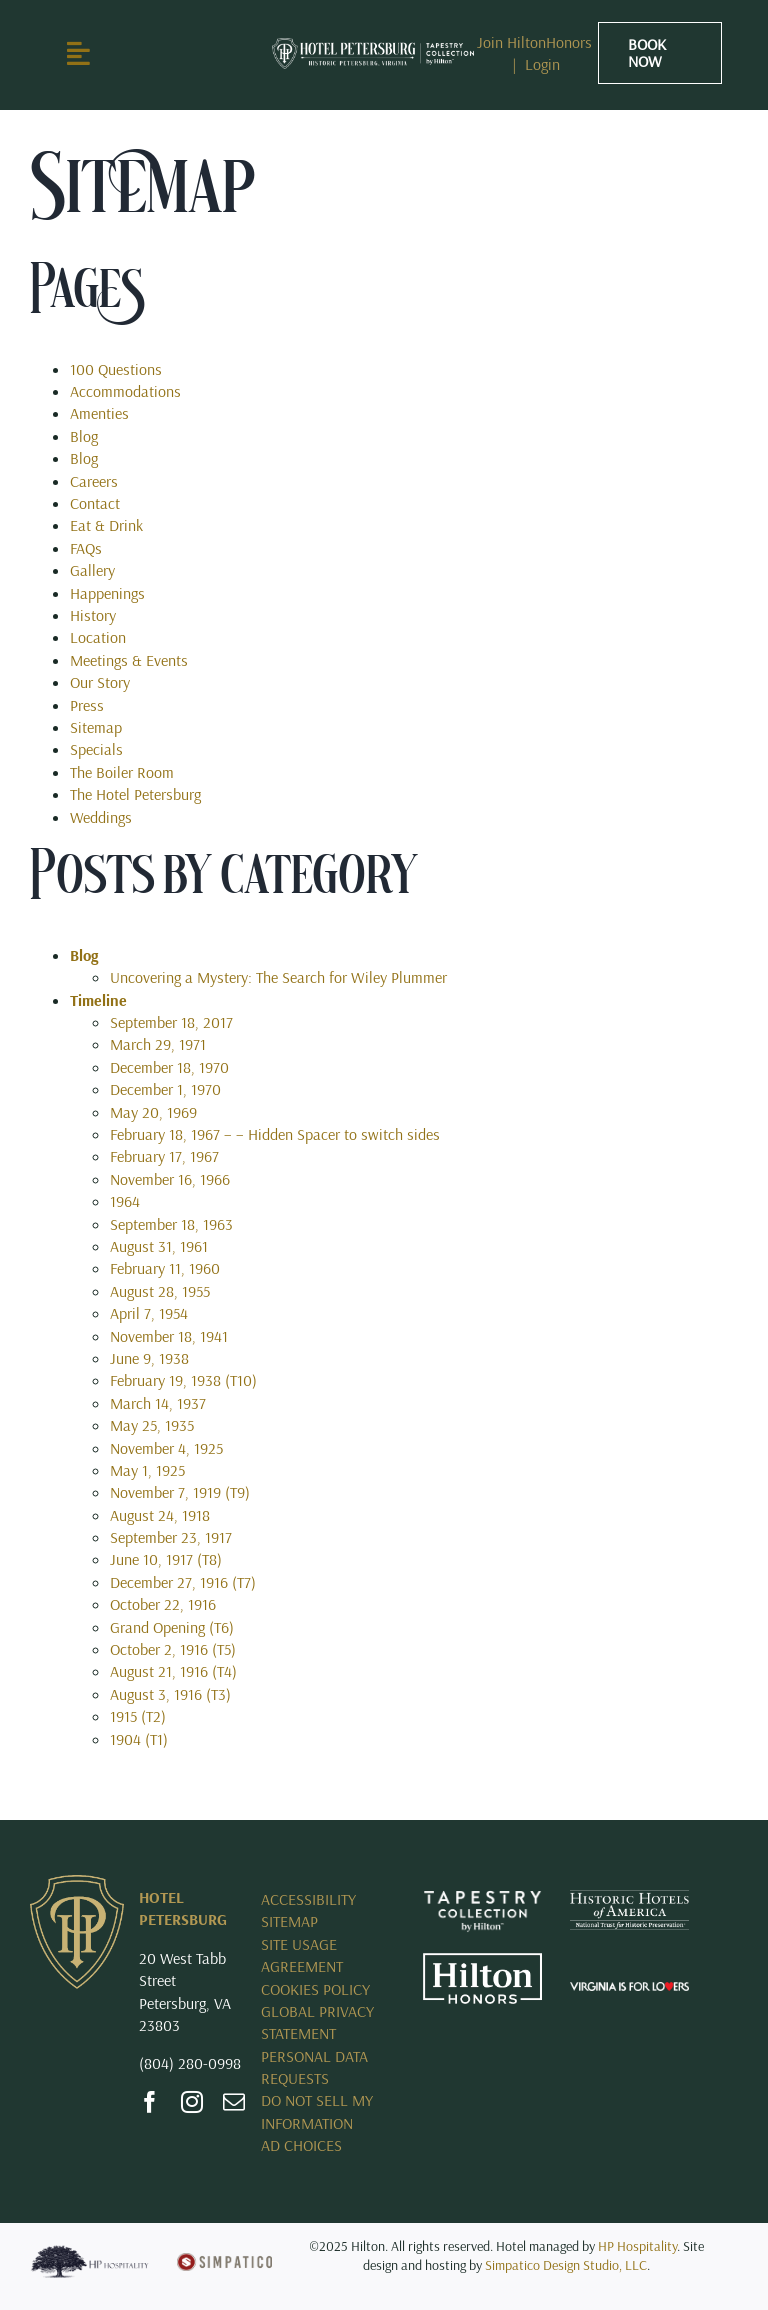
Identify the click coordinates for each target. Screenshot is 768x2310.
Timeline (98, 1000)
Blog (84, 436)
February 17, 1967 (164, 1156)
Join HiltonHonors (534, 42)
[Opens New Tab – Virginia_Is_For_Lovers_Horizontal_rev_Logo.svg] (629, 1990)
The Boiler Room (122, 772)
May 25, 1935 (152, 1425)
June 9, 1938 (149, 1358)
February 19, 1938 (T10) (183, 1380)
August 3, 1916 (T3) (170, 1694)
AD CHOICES (301, 2145)
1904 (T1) (139, 1739)
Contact (95, 503)
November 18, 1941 (169, 1336)
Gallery (92, 570)
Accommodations (125, 391)
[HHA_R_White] (629, 1898)
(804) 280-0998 (190, 2063)
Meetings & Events (129, 660)
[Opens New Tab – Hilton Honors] (482, 1961)
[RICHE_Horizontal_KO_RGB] (373, 46)
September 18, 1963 (171, 1224)
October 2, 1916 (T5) (173, 1649)
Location (98, 637)
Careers (94, 481)
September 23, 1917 (171, 1537)
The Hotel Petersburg (135, 794)
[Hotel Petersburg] (77, 1883)
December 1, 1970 (165, 1089)
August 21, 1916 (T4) (173, 1671)
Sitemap (96, 727)
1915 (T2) (138, 1716)
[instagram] (192, 2102)
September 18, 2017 (171, 1022)
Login (542, 64)
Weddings (101, 817)
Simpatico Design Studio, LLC (566, 2265)
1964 (125, 1201)
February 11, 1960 (165, 1268)
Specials (96, 749)
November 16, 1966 (170, 1179)
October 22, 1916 (163, 1604)
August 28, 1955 (160, 1291)
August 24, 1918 (160, 1515)
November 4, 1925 (166, 1448)
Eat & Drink (106, 525)
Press (87, 705)
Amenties (99, 413)
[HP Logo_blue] (89, 2252)
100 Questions (116, 369)
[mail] (234, 2102)
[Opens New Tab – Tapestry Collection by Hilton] (482, 1898)
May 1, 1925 (147, 1470)
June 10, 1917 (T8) (166, 1559)
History (93, 615)
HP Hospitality (637, 2246)
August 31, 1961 (159, 1246)
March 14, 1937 (158, 1403)
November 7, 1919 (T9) (180, 1492)
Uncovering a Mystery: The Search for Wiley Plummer (278, 977)
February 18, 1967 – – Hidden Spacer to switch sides (275, 1134)
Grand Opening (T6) (172, 1627)
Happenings (107, 593)
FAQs (86, 548)
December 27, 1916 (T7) (183, 1582)
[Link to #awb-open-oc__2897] (108, 53)
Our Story (100, 682)
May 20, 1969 (153, 1112)
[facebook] (150, 2102)
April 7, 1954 (149, 1313)
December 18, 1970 (169, 1067)
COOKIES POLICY (315, 1989)
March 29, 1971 (158, 1044)
